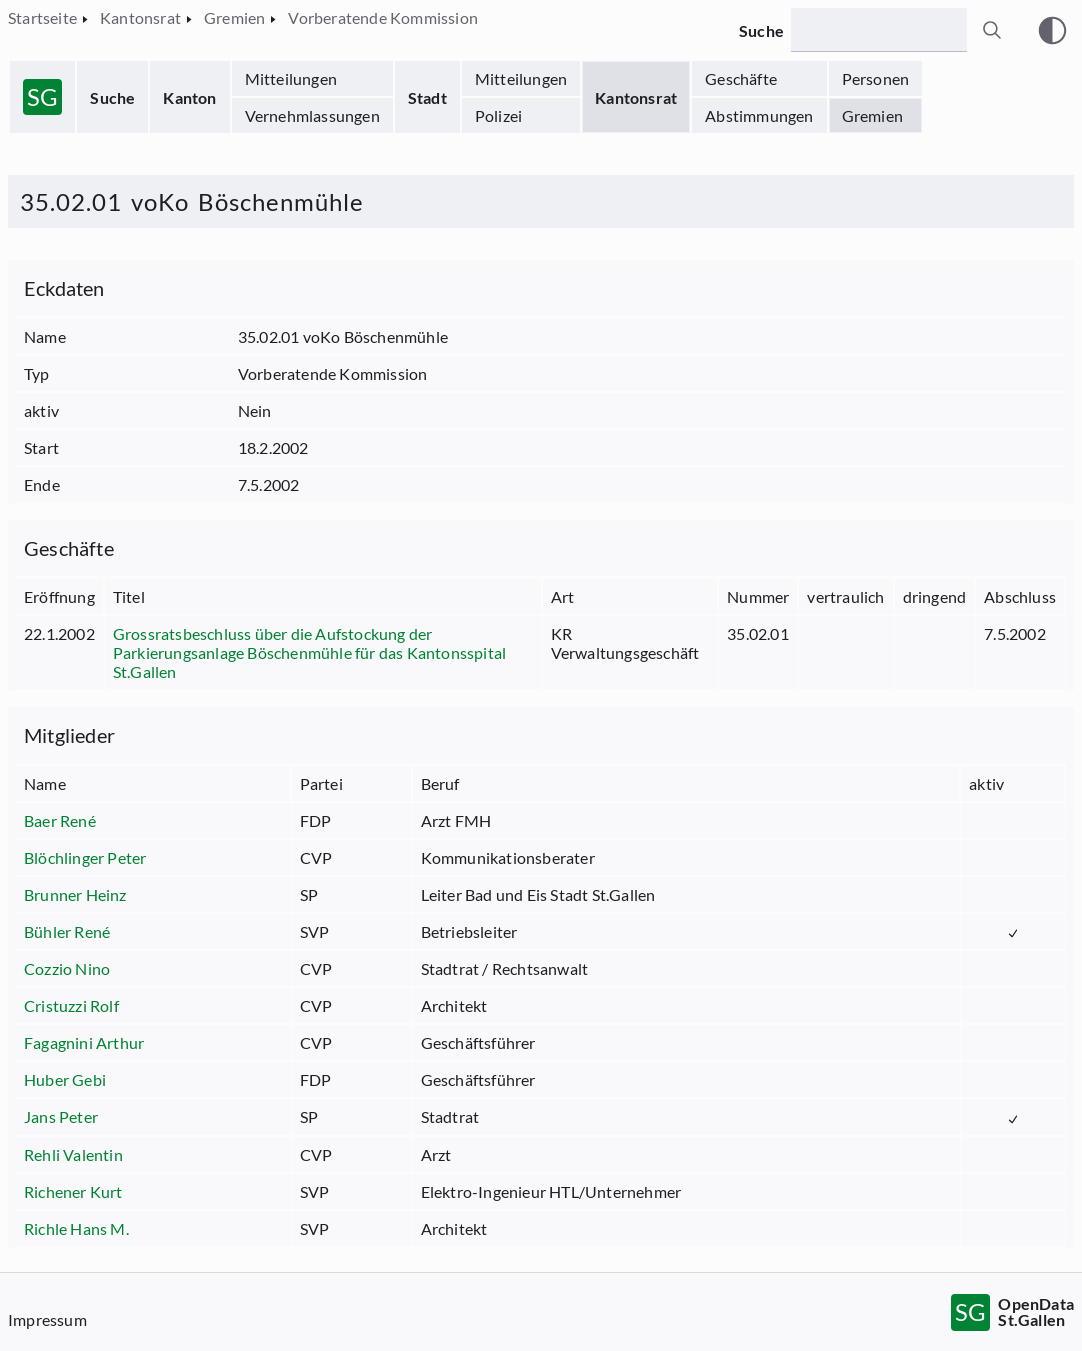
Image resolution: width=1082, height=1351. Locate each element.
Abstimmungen (759, 115)
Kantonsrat (636, 97)
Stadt (427, 97)
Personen (876, 78)
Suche (112, 97)
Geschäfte (741, 78)
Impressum (47, 1319)
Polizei (498, 115)
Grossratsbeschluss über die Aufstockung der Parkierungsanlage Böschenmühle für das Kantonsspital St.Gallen (309, 652)
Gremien (872, 115)
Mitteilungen (291, 78)
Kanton (189, 97)
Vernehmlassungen (312, 115)
